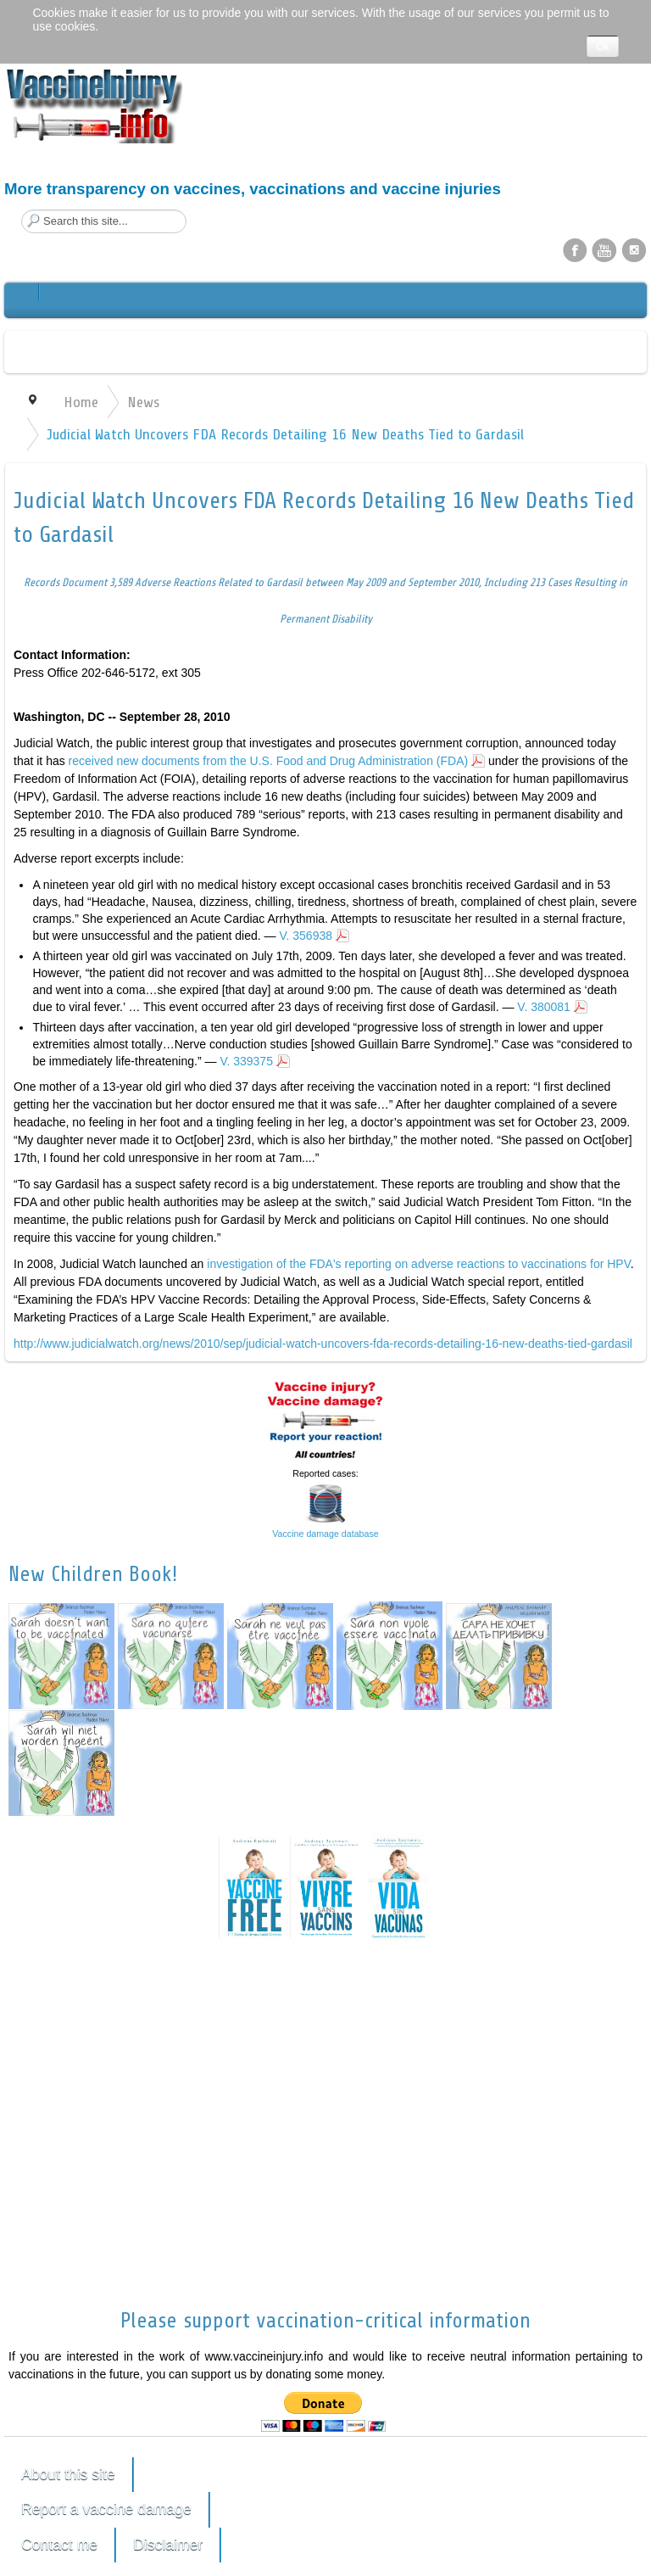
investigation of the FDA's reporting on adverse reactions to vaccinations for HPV (418, 1264)
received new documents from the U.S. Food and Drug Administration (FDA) (269, 761)
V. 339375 (246, 1061)
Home (81, 402)
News (143, 402)
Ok (602, 47)
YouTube (604, 249)
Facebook (574, 249)
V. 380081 (543, 1007)
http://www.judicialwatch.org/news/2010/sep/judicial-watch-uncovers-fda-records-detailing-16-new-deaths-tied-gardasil (323, 1343)
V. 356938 (305, 935)
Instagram (634, 249)
